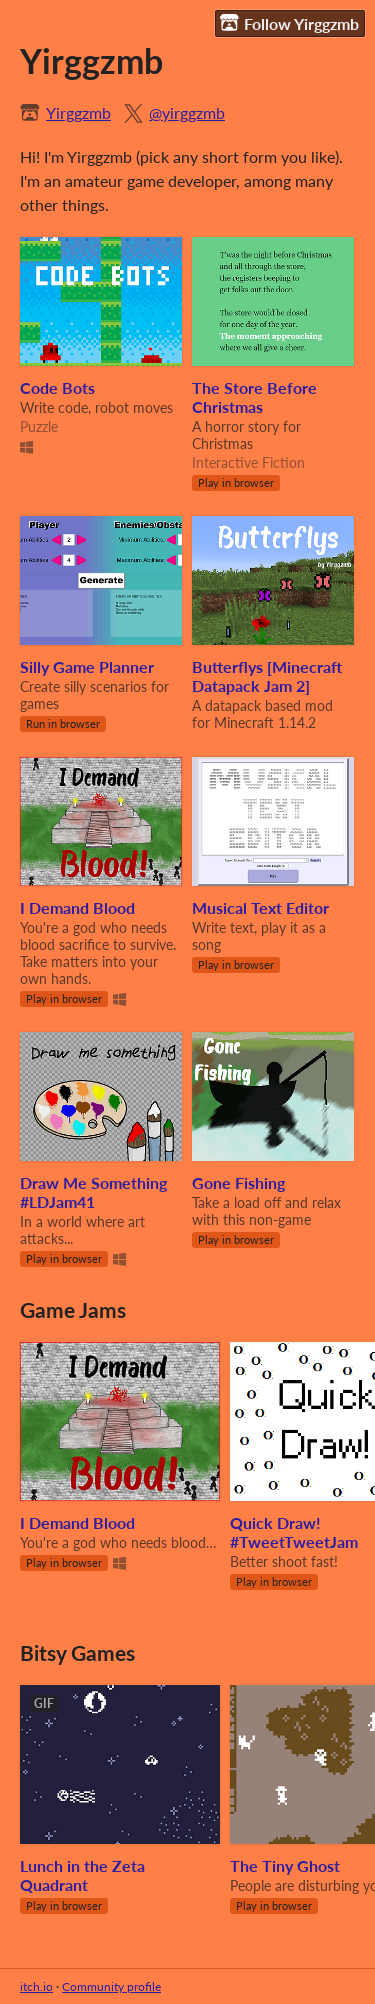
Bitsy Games (77, 1652)
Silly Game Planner (87, 666)
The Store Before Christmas (254, 397)
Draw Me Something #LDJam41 (93, 1192)
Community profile (111, 1986)
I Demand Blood (77, 907)
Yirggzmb (78, 112)
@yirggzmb (187, 112)
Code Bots (57, 387)
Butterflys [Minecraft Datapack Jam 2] (267, 676)
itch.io (36, 1986)
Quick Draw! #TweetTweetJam (294, 1532)
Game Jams (73, 1309)
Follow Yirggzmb (289, 23)
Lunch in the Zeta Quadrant (82, 1875)
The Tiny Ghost (285, 1865)
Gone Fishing (238, 1182)
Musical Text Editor (260, 907)
